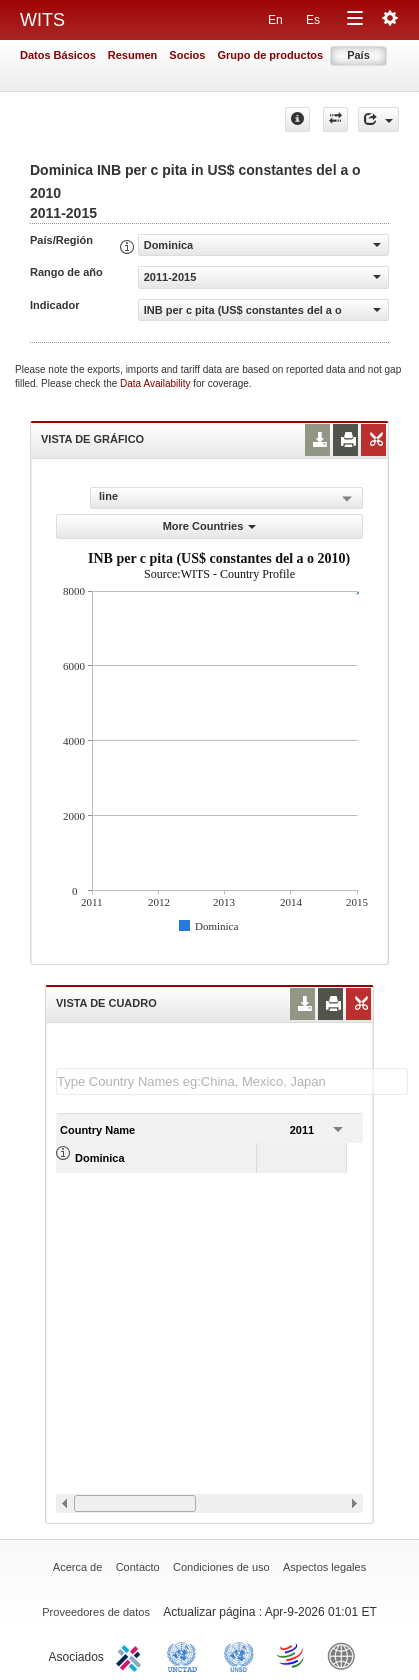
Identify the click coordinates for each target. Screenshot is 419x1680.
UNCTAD (186, 1655)
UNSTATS (239, 1655)
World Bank (346, 1655)
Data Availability (156, 383)
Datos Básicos (58, 55)
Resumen (133, 55)
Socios (187, 55)
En (275, 20)
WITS (42, 20)
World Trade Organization (292, 1655)
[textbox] (232, 1081)
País (358, 55)
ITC (132, 1655)
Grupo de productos (270, 55)
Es (313, 20)
